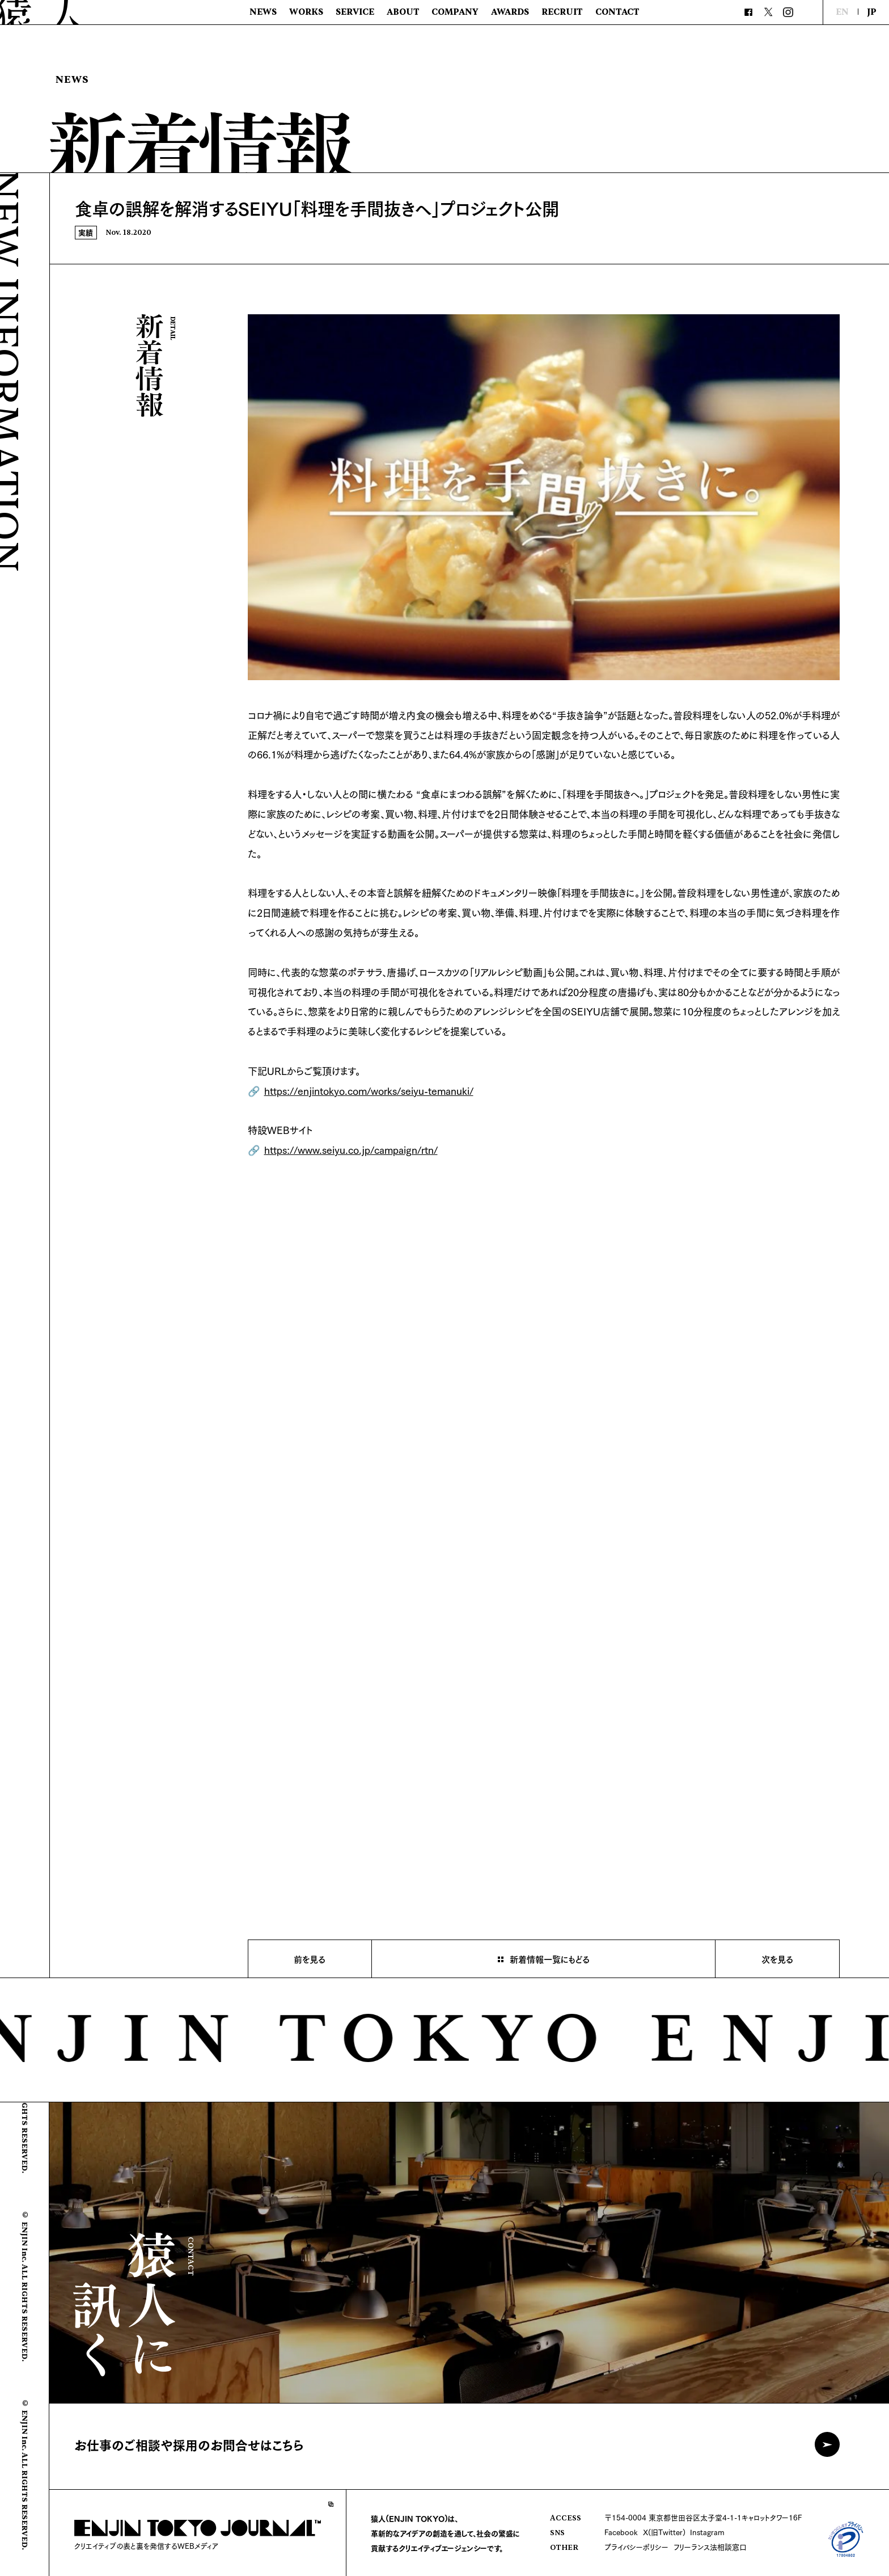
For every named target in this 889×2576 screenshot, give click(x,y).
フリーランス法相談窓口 (710, 2546)
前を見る (309, 1958)
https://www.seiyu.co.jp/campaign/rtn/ (351, 1149)
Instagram (707, 2531)
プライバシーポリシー (636, 2546)
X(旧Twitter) (664, 2531)
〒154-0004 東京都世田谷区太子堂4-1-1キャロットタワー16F (703, 2517)
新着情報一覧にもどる (550, 1958)
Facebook (621, 2531)
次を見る (777, 1958)
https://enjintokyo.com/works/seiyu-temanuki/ (368, 1090)
